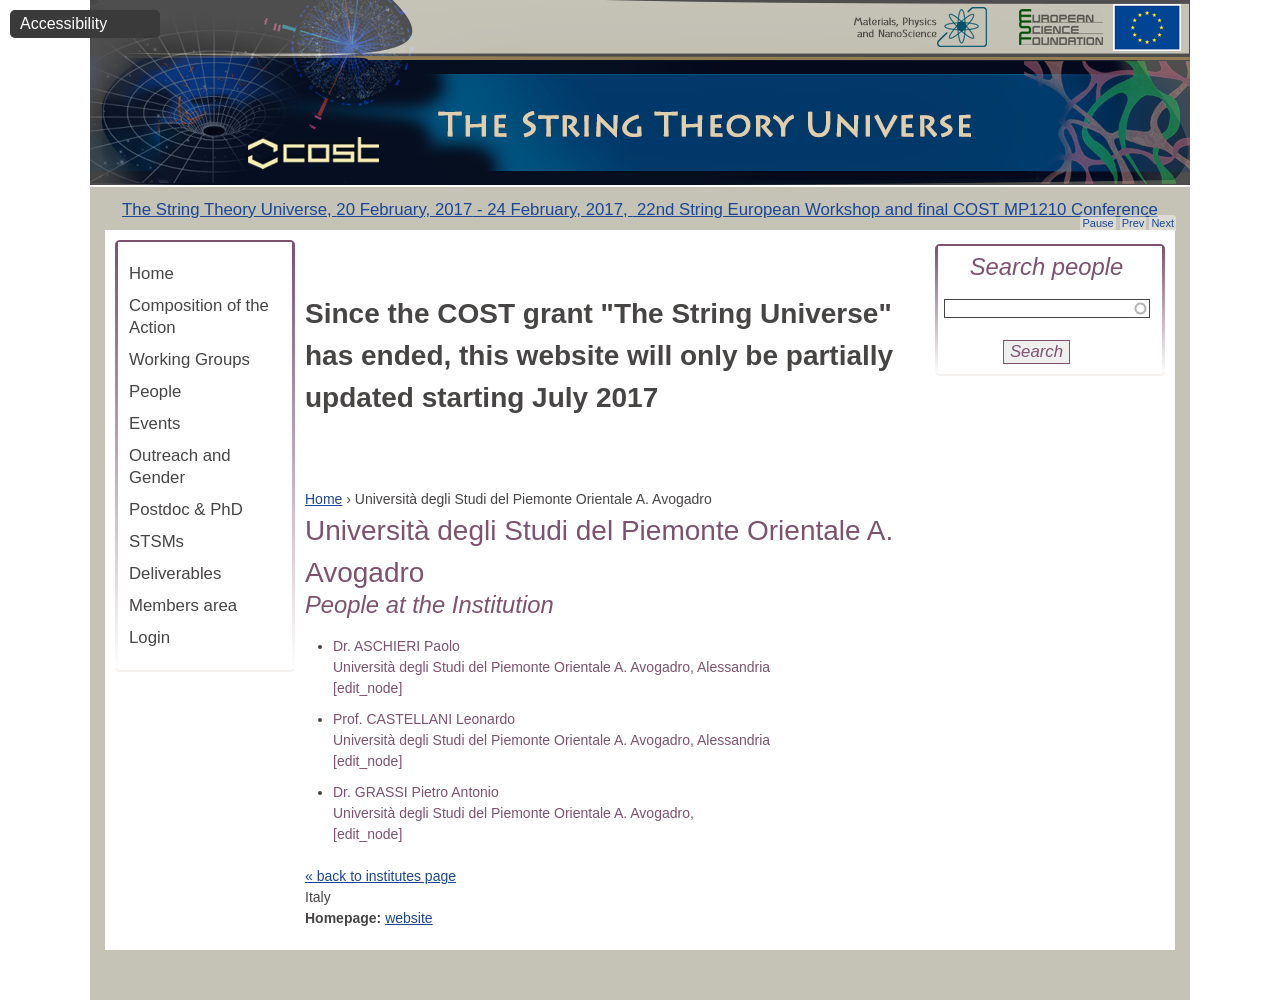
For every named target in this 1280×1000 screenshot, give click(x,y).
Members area (183, 605)
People (155, 391)
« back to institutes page (380, 876)
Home (151, 273)
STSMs (156, 541)
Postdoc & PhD (186, 509)
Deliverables (175, 573)
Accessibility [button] (63, 23)
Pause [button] (1097, 223)
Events (154, 423)
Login (149, 637)
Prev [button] (1133, 223)
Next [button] (1162, 223)
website (408, 918)
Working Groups (189, 359)
